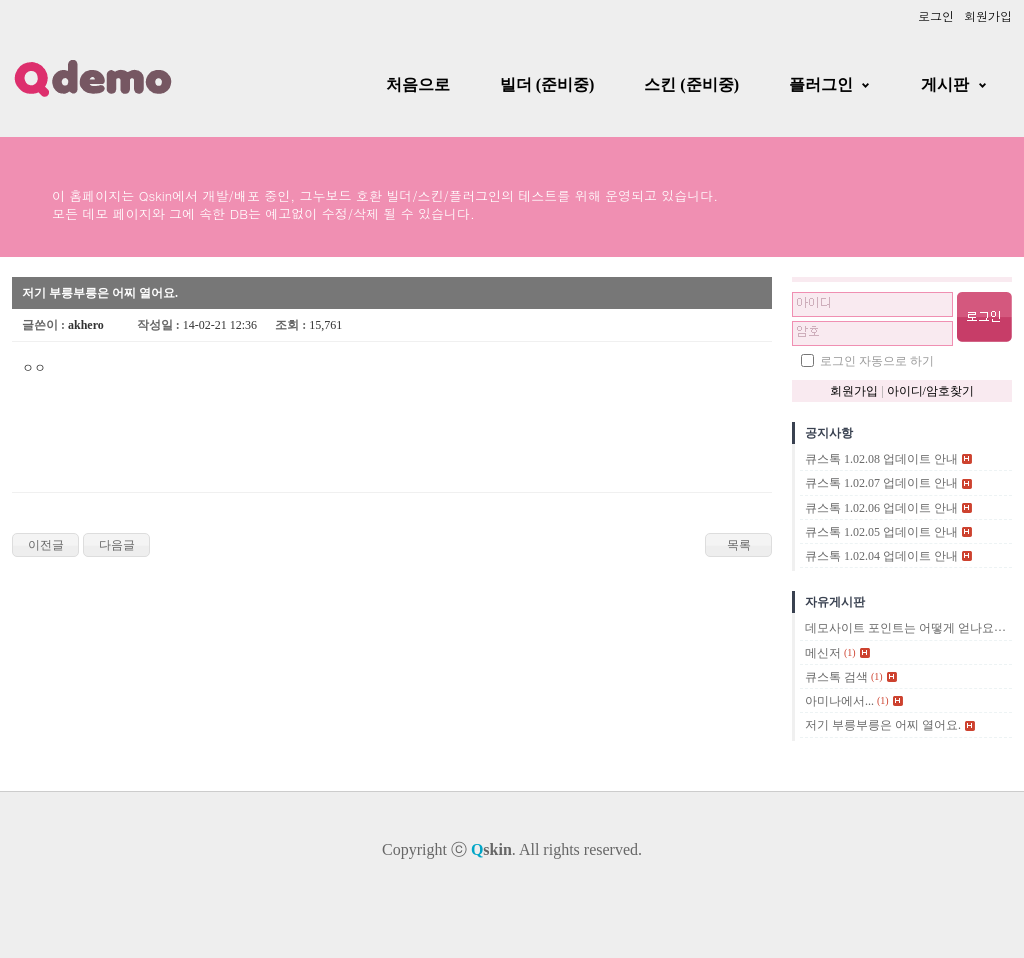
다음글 (117, 545)
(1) (850, 652)
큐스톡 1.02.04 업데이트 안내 (881, 556)
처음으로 (418, 84)
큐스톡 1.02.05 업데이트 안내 (881, 532)
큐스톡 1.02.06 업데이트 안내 (881, 508)
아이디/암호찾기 (930, 391)
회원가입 (988, 15)
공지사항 (829, 433)
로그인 (936, 15)
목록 (739, 545)
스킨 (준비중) (691, 84)
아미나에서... (839, 701)
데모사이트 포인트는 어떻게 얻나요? (902, 629)
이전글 (46, 545)
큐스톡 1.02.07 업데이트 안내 (881, 484)
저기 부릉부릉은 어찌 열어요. (883, 726)
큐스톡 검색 (836, 677)
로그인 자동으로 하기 (877, 361)
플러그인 (821, 84)
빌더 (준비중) (547, 84)
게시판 (945, 84)
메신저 (823, 653)
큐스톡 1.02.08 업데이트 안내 (881, 459)
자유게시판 (835, 602)
